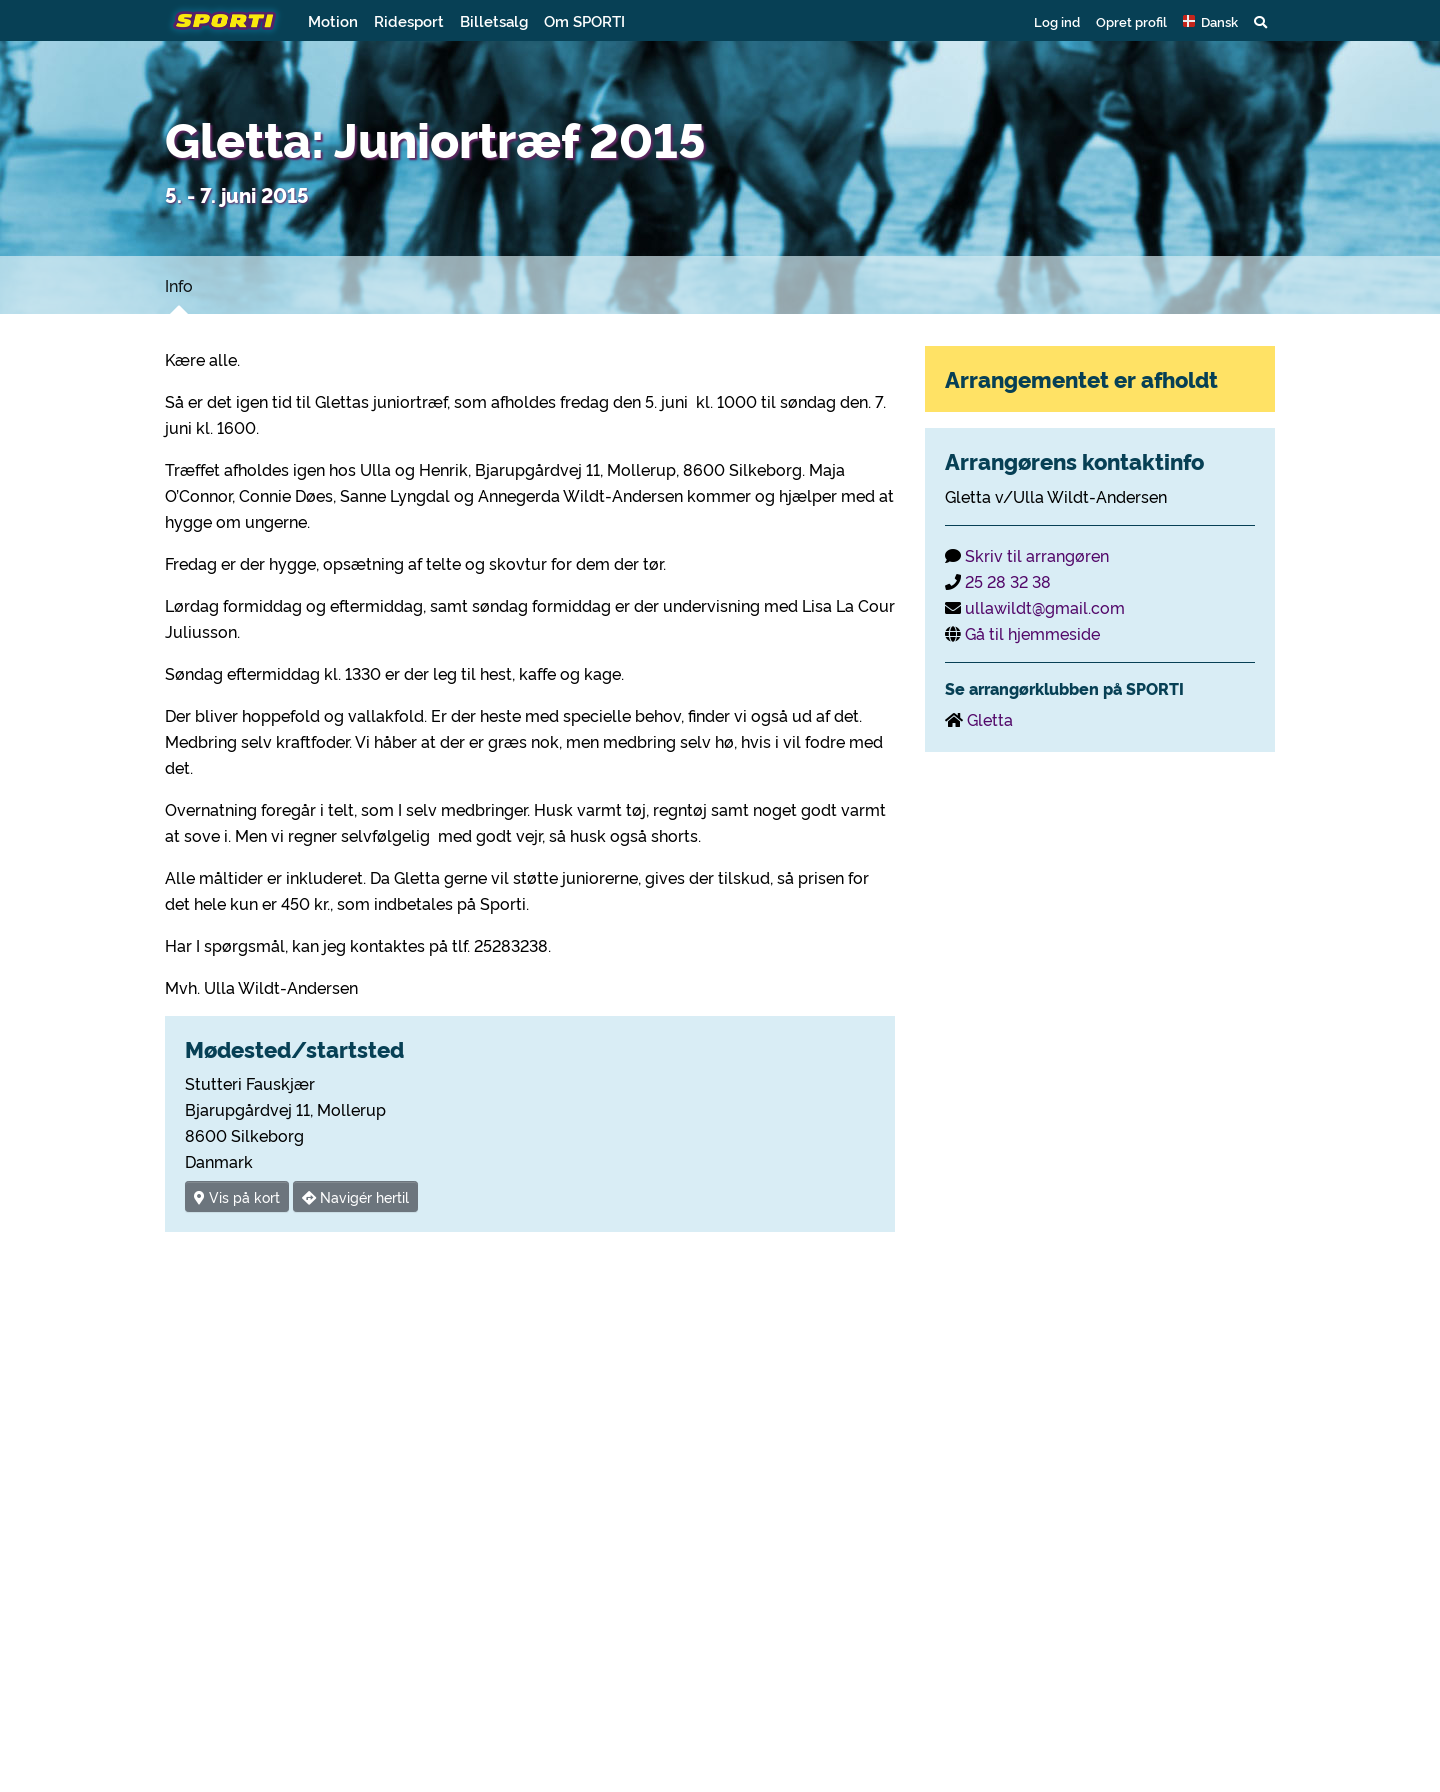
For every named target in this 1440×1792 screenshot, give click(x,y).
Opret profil (1131, 21)
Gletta (990, 719)
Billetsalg (494, 20)
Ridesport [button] (409, 20)
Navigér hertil (355, 1196)
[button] (1210, 21)
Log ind (1057, 21)
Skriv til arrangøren (1037, 555)
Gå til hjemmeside (1032, 633)
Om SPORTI (584, 20)
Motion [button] (333, 20)
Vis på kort (237, 1196)
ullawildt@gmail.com (1045, 607)
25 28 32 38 (1008, 581)
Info (179, 285)
